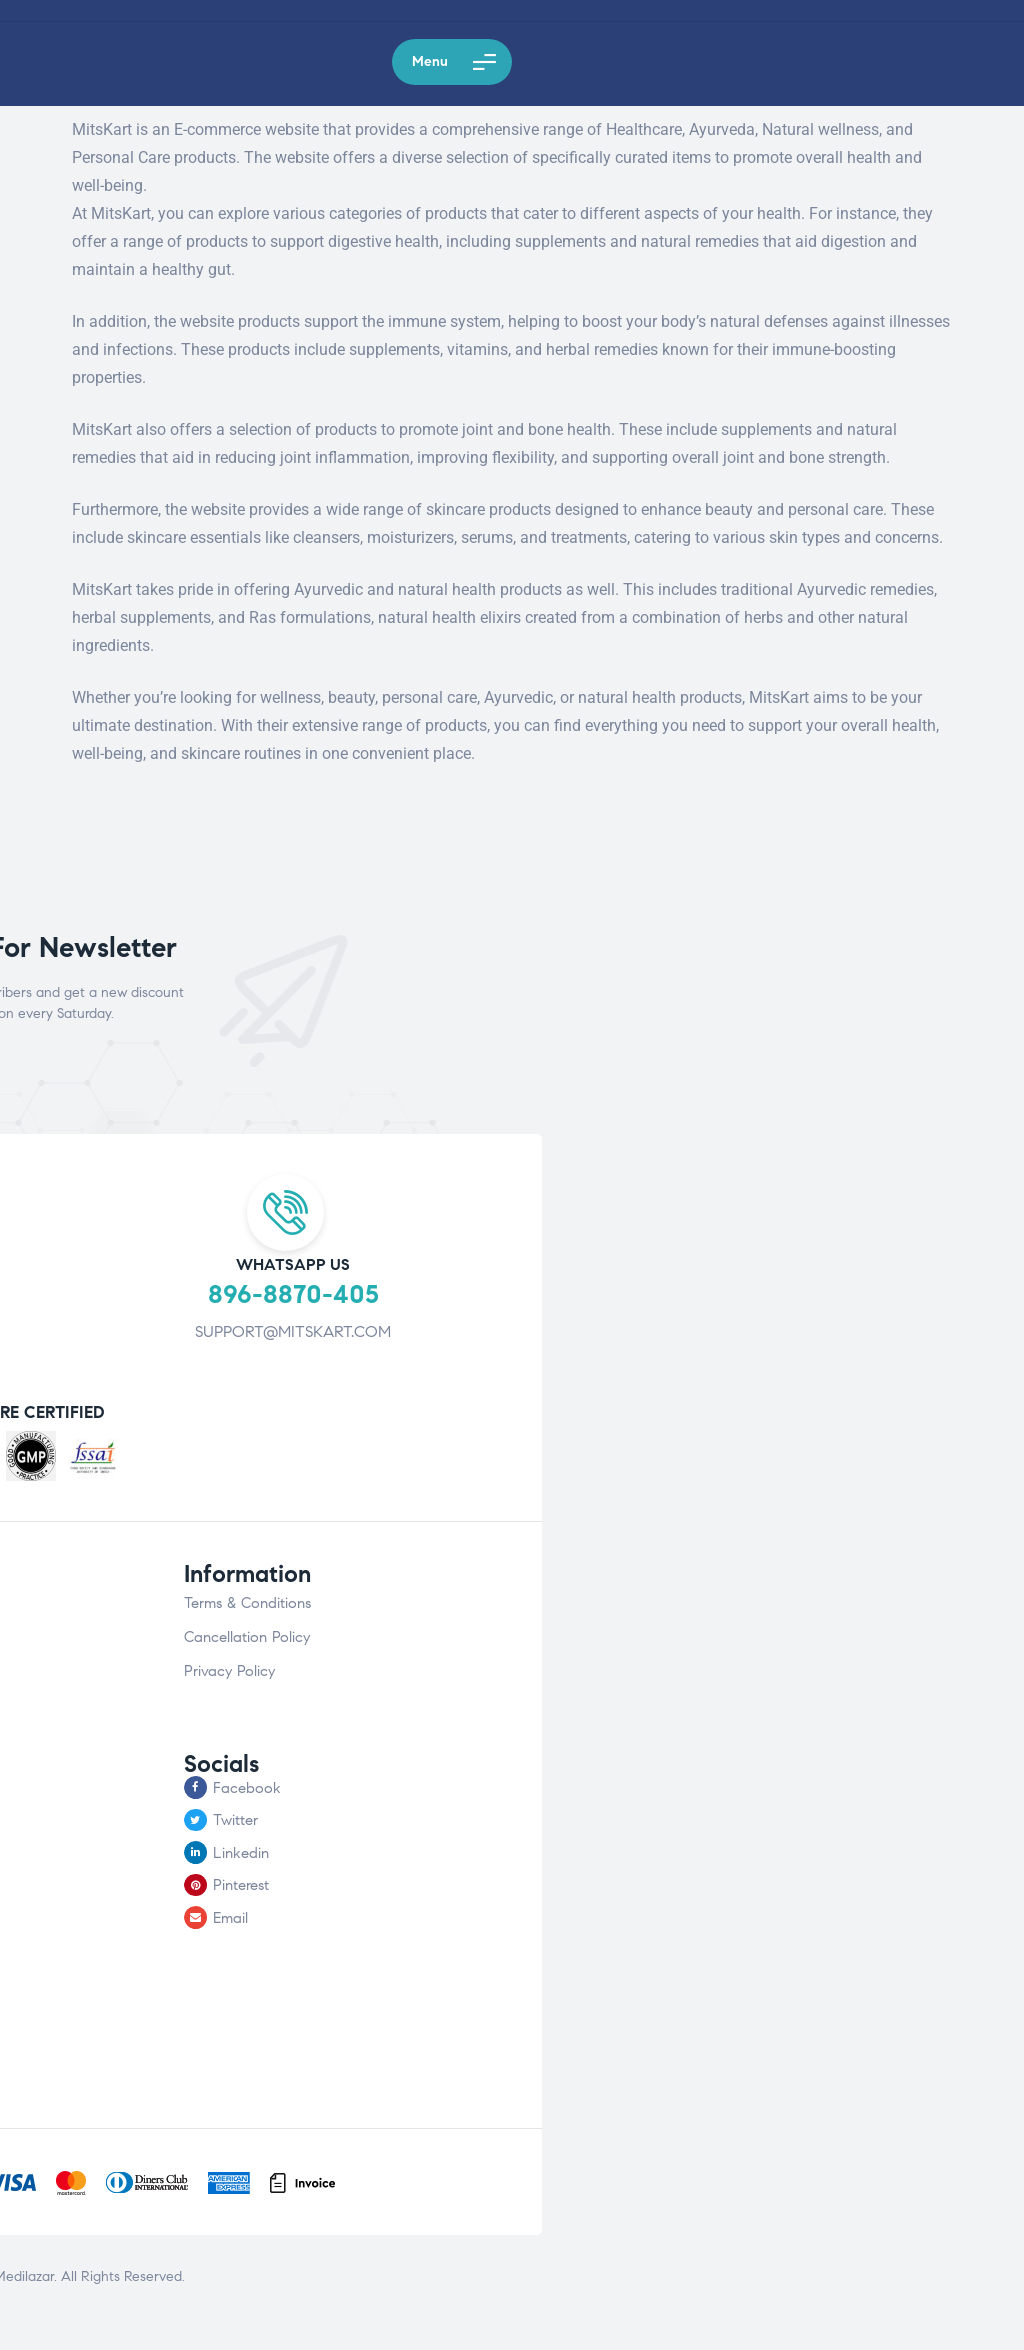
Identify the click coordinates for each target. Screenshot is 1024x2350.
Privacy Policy (229, 1671)
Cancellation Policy (247, 1637)
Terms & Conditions (247, 1603)
